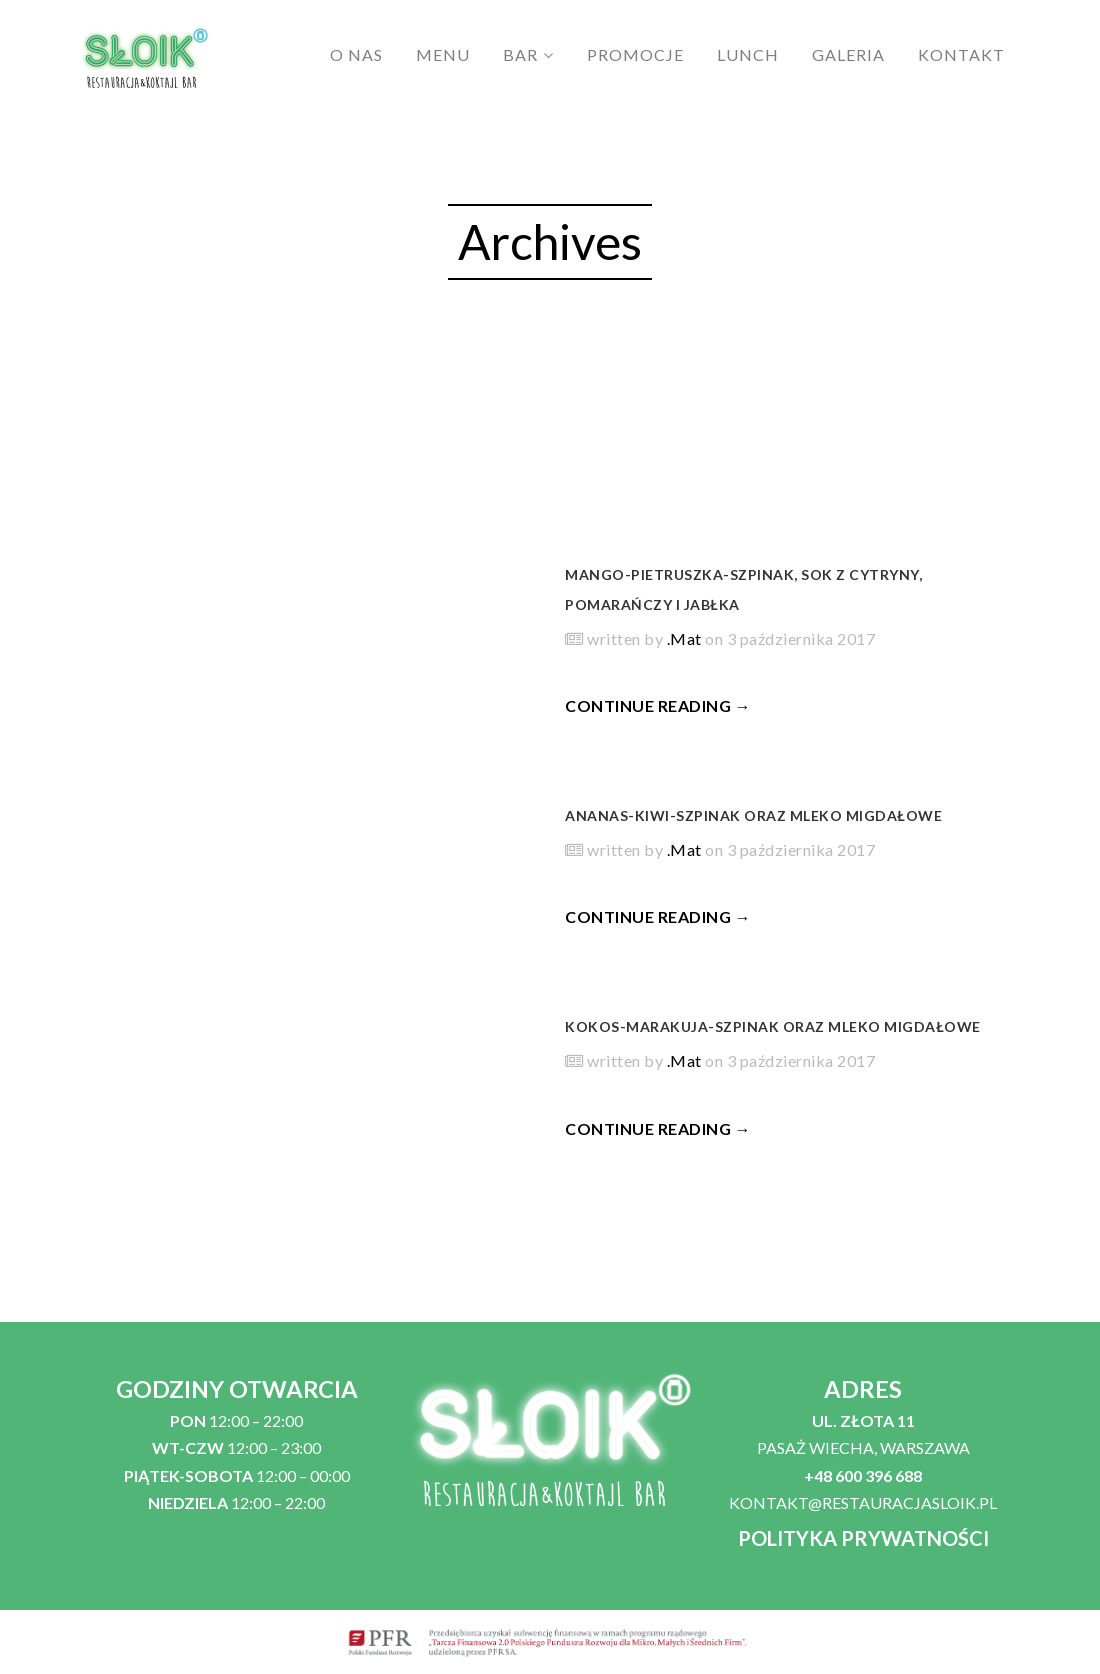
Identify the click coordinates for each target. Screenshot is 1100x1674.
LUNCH (748, 54)
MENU (443, 54)
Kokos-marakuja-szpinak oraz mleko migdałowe (773, 1026)
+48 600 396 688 (863, 1475)
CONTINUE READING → (658, 705)
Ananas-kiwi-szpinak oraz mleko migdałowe (753, 815)
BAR (520, 54)
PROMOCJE (635, 54)
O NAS (356, 54)
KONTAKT (961, 54)
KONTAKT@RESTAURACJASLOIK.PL (863, 1502)
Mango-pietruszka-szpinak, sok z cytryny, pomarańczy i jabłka (743, 589)
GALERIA (848, 54)
